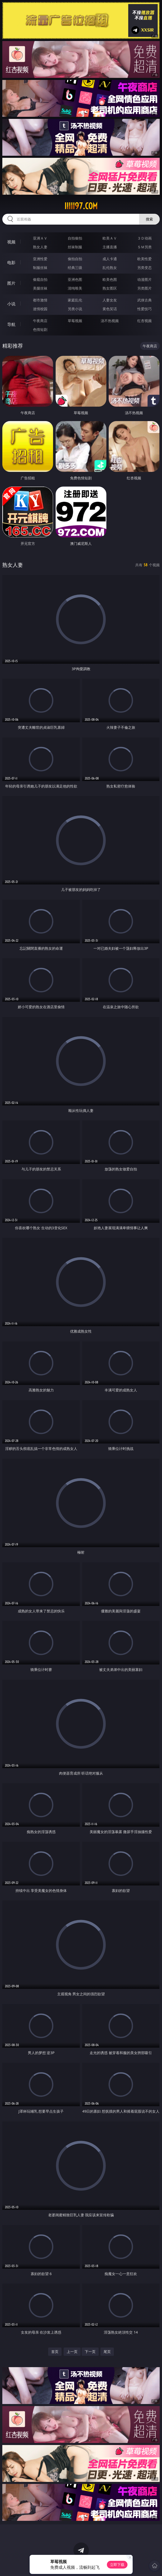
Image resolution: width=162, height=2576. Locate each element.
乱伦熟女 (110, 267)
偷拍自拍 (75, 258)
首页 (54, 2351)
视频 (11, 242)
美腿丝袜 (40, 288)
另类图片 (144, 288)
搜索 (149, 219)
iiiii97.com (81, 206)
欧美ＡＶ (110, 238)
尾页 (107, 2351)
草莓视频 (75, 320)
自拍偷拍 (75, 238)
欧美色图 (110, 279)
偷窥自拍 (40, 279)
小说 (11, 304)
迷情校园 (40, 308)
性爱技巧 (144, 308)
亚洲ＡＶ (40, 238)
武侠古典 (144, 300)
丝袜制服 (75, 246)
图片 (11, 283)
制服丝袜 (40, 267)
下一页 (90, 2351)
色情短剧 (40, 329)
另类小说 (75, 308)
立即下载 (117, 2564)
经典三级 (75, 267)
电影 (11, 262)
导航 (11, 324)
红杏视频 (144, 320)
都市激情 (40, 300)
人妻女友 (110, 300)
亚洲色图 (75, 279)
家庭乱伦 (75, 300)
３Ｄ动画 (144, 238)
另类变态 (144, 267)
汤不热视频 (110, 320)
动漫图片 (144, 279)
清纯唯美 (75, 288)
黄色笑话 (110, 308)
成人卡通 (110, 258)
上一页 (72, 2351)
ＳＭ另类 (144, 246)
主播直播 (110, 246)
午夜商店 (40, 320)
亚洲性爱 (40, 258)
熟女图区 (110, 288)
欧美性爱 (144, 258)
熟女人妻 (40, 246)
